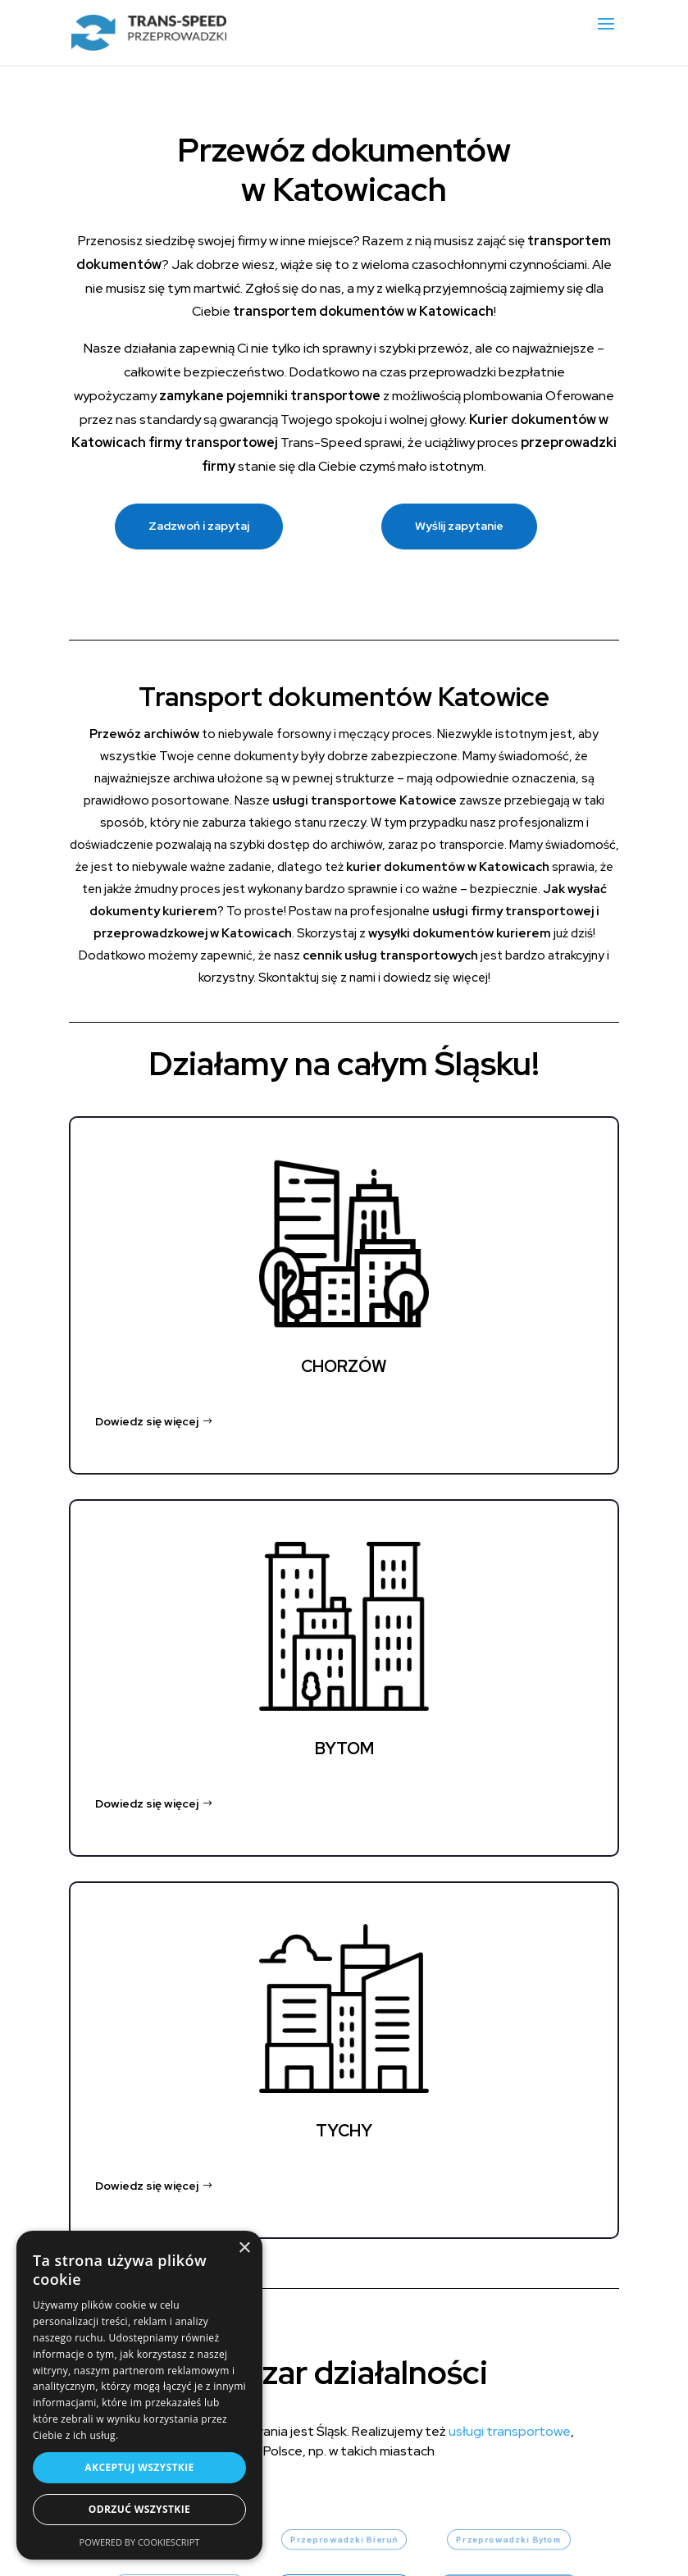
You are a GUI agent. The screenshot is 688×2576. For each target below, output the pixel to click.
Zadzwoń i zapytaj (198, 525)
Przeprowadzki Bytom (508, 2539)
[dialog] (139, 2395)
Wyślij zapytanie (459, 525)
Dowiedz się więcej (146, 1421)
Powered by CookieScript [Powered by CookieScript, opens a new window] (140, 2542)
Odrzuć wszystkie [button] (139, 2509)
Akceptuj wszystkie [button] (139, 2467)
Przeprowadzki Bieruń (343, 2539)
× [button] (244, 2248)
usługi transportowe (510, 2431)
